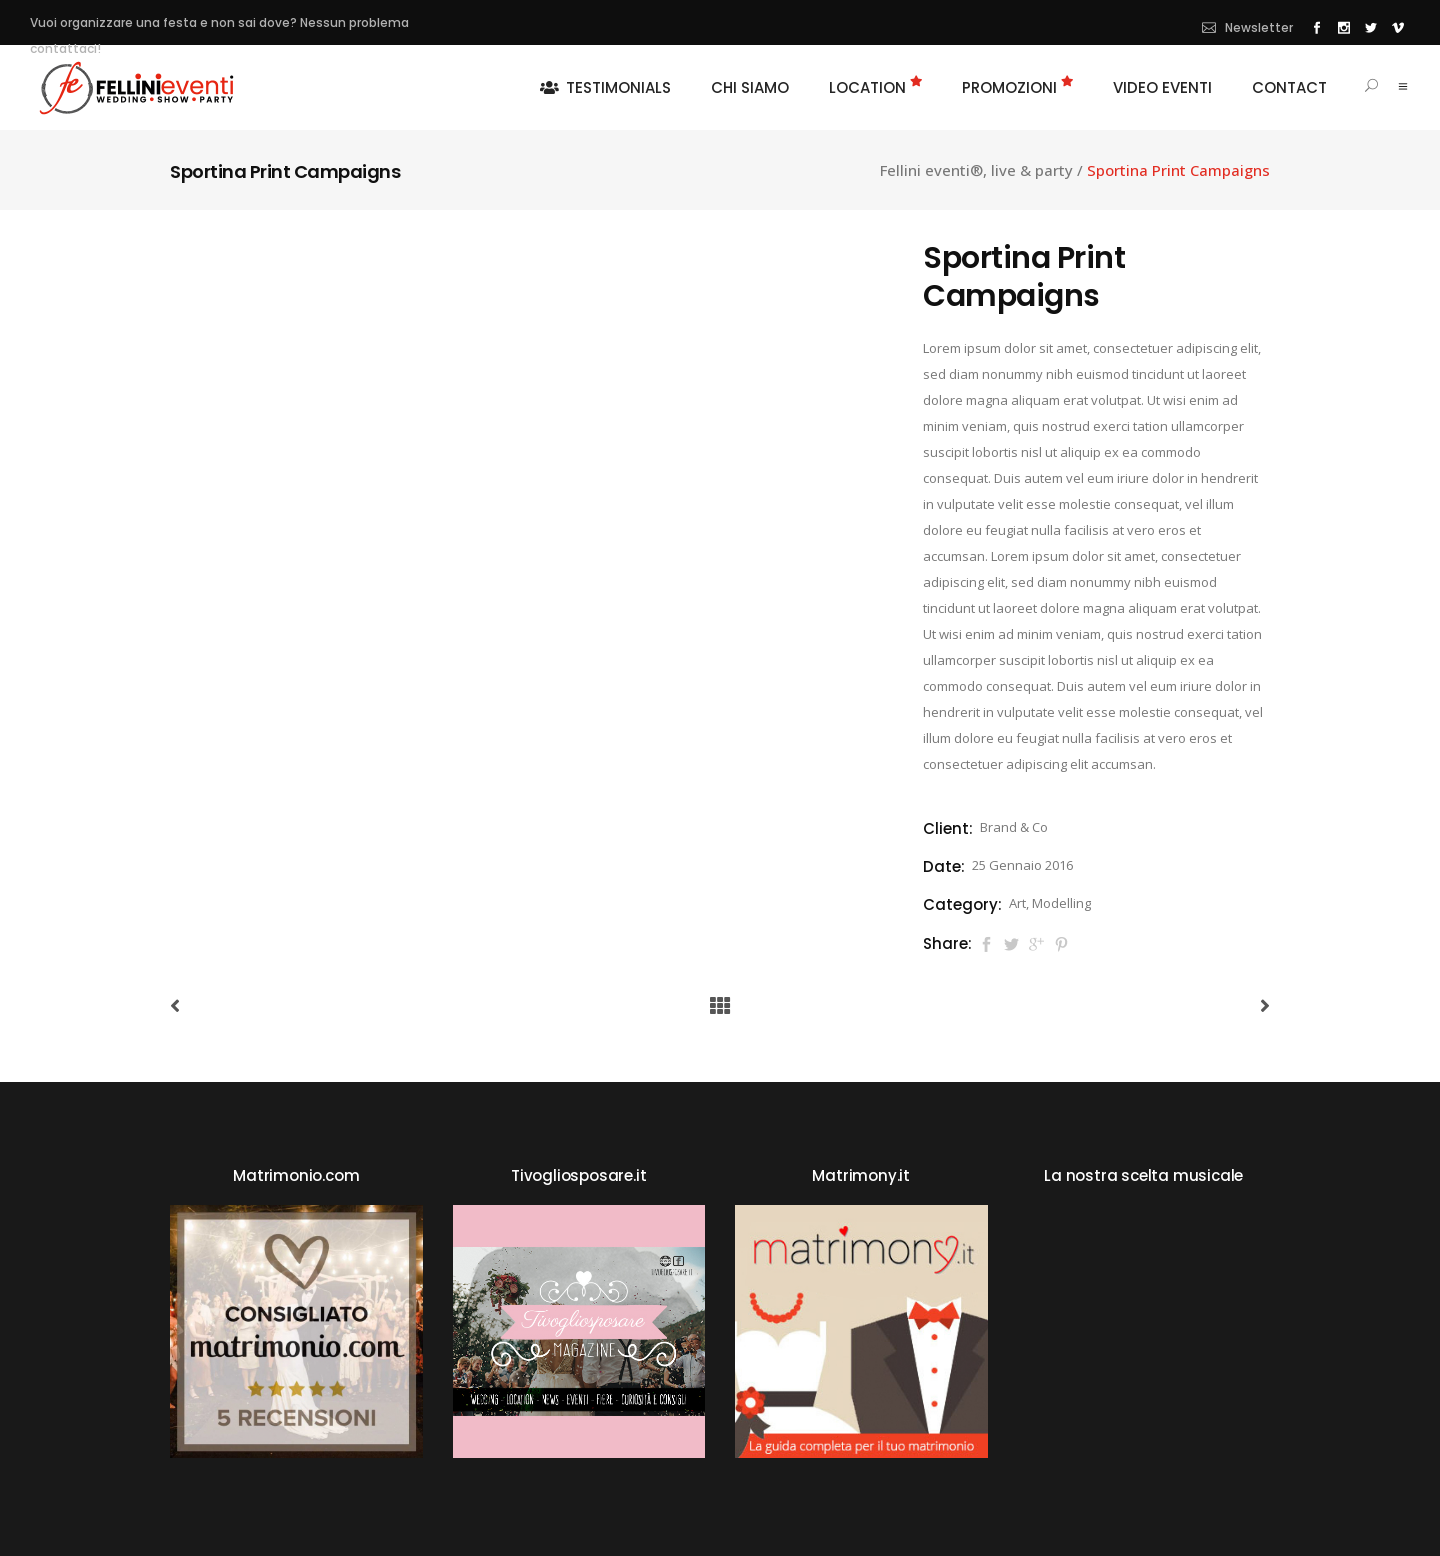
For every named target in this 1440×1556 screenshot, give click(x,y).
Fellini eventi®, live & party (976, 170)
